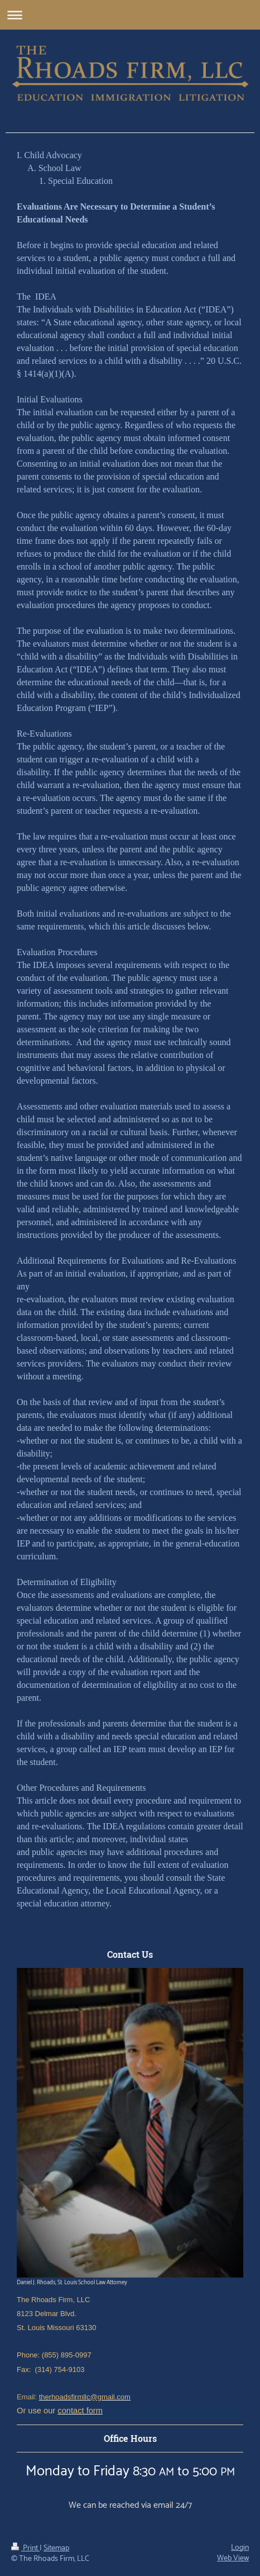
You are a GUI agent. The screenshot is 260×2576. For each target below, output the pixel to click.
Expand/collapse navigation (130, 15)
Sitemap (56, 2548)
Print (25, 2548)
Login (240, 2547)
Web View (233, 2558)
